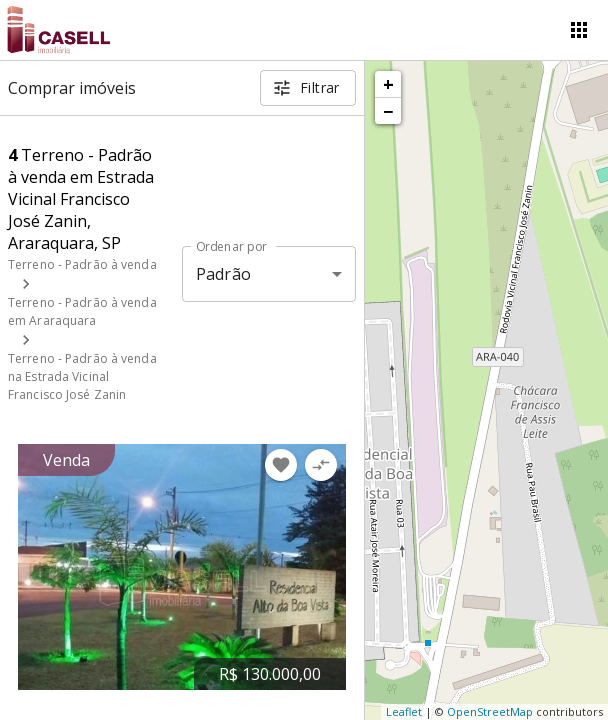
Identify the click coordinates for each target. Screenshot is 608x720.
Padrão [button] (223, 274)
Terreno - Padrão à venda (82, 264)
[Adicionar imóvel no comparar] (321, 465)
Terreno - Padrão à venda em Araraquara (82, 311)
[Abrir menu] (579, 30)
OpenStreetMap (490, 711)
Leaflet (404, 711)
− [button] (388, 111)
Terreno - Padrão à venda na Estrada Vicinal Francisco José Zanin (82, 376)
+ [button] (388, 84)
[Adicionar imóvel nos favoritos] (281, 465)
